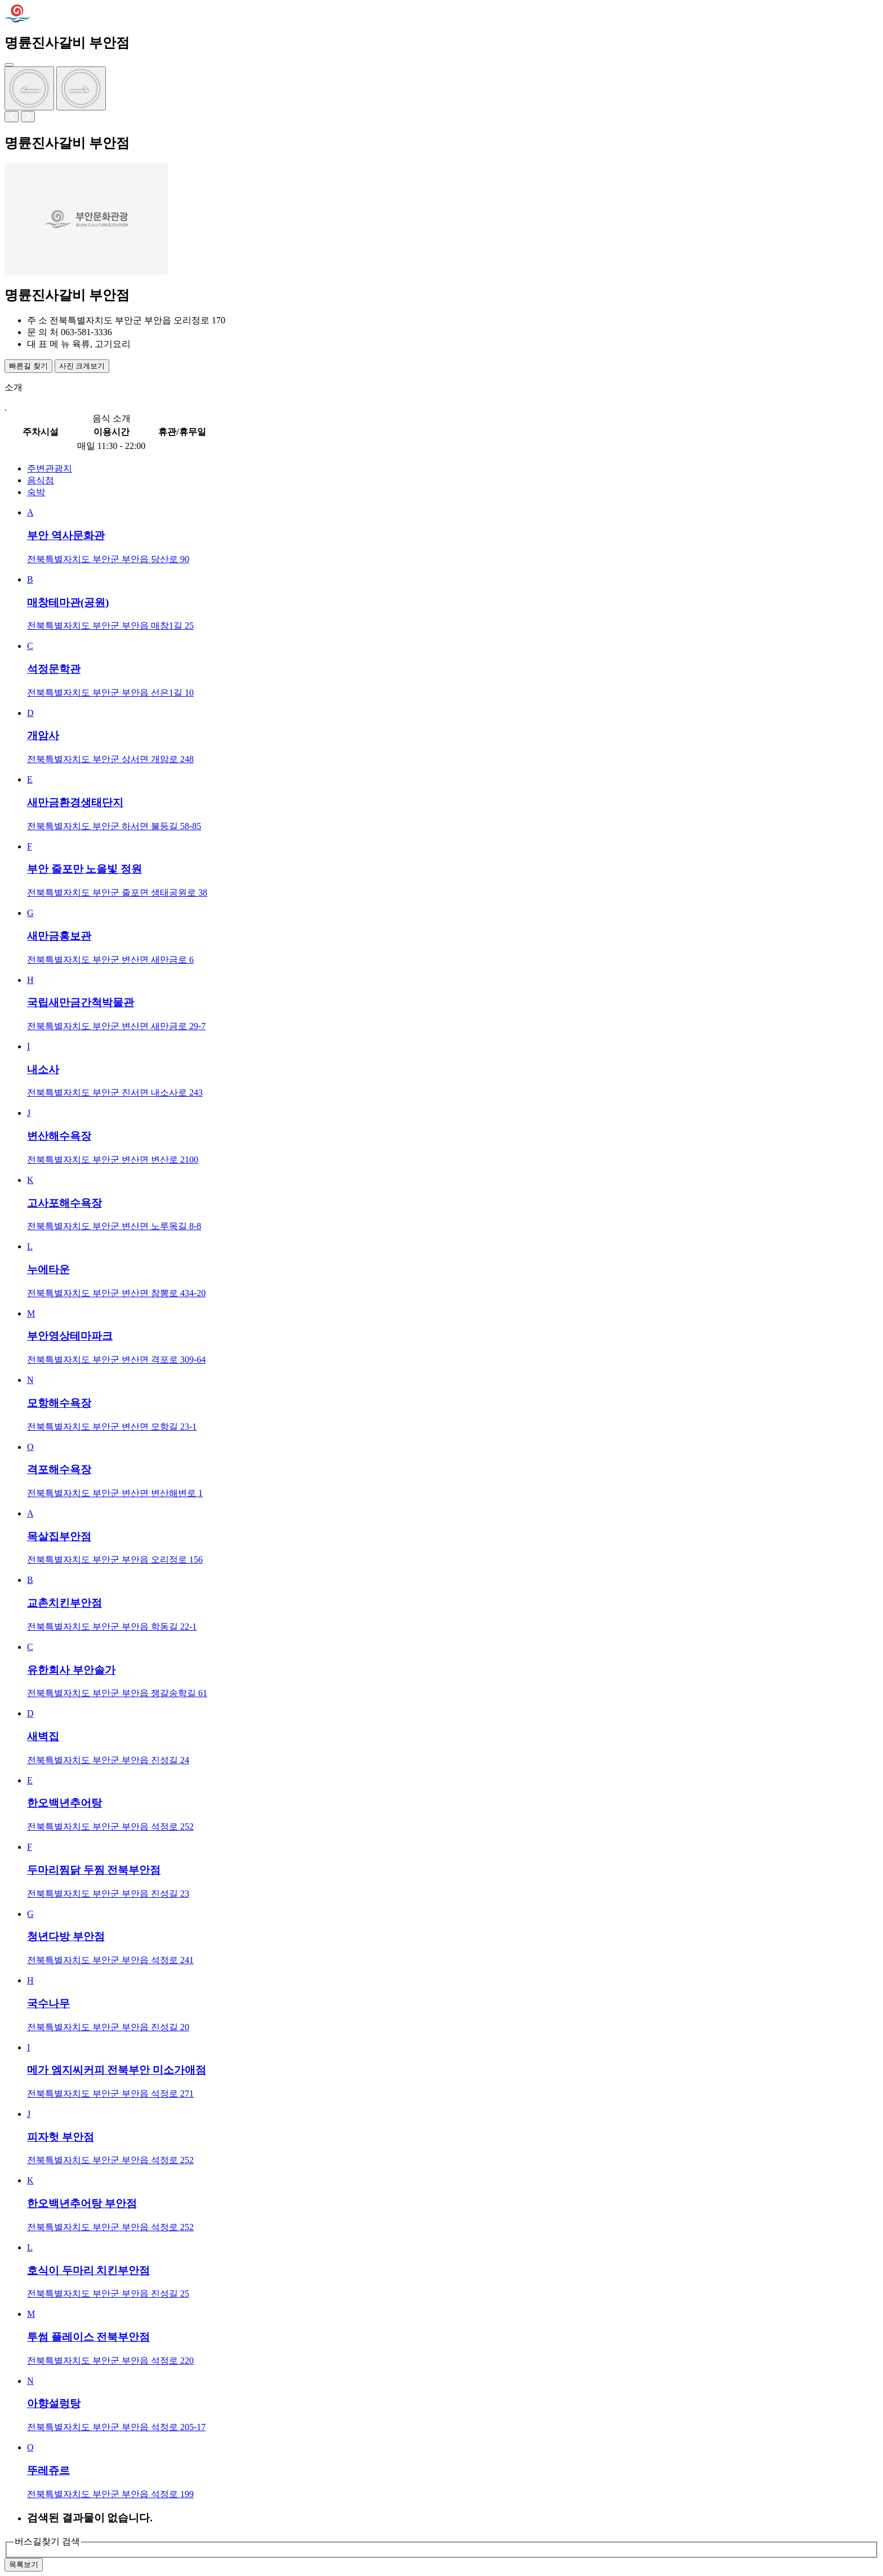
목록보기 (23, 2564)
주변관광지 (49, 468)
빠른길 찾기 (28, 366)
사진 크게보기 (82, 366)
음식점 (40, 480)
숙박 (36, 492)
